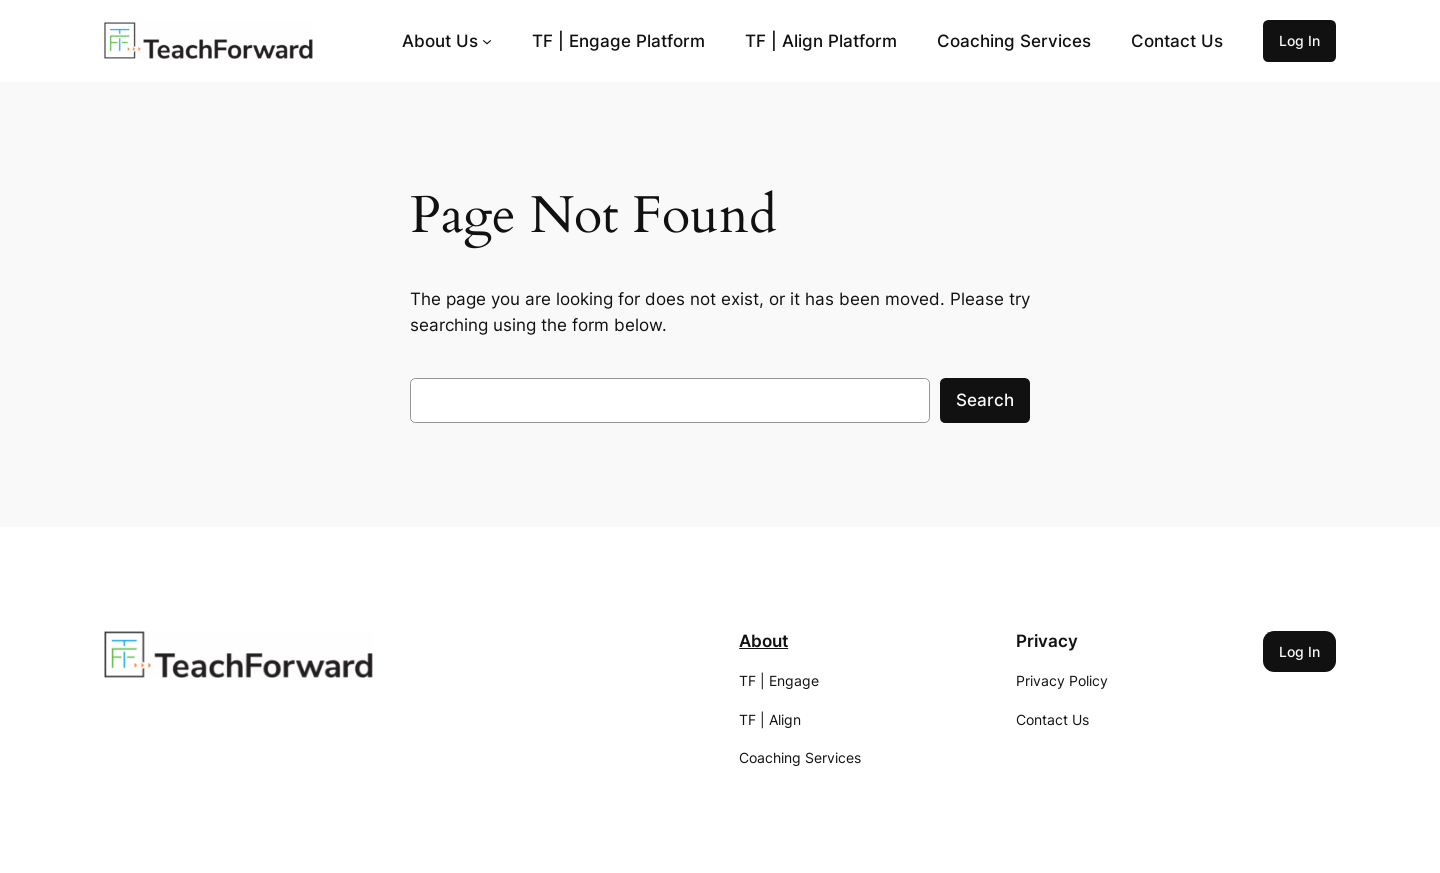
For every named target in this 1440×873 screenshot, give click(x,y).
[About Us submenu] (487, 41)
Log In (1299, 40)
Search (985, 400)
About (763, 641)
